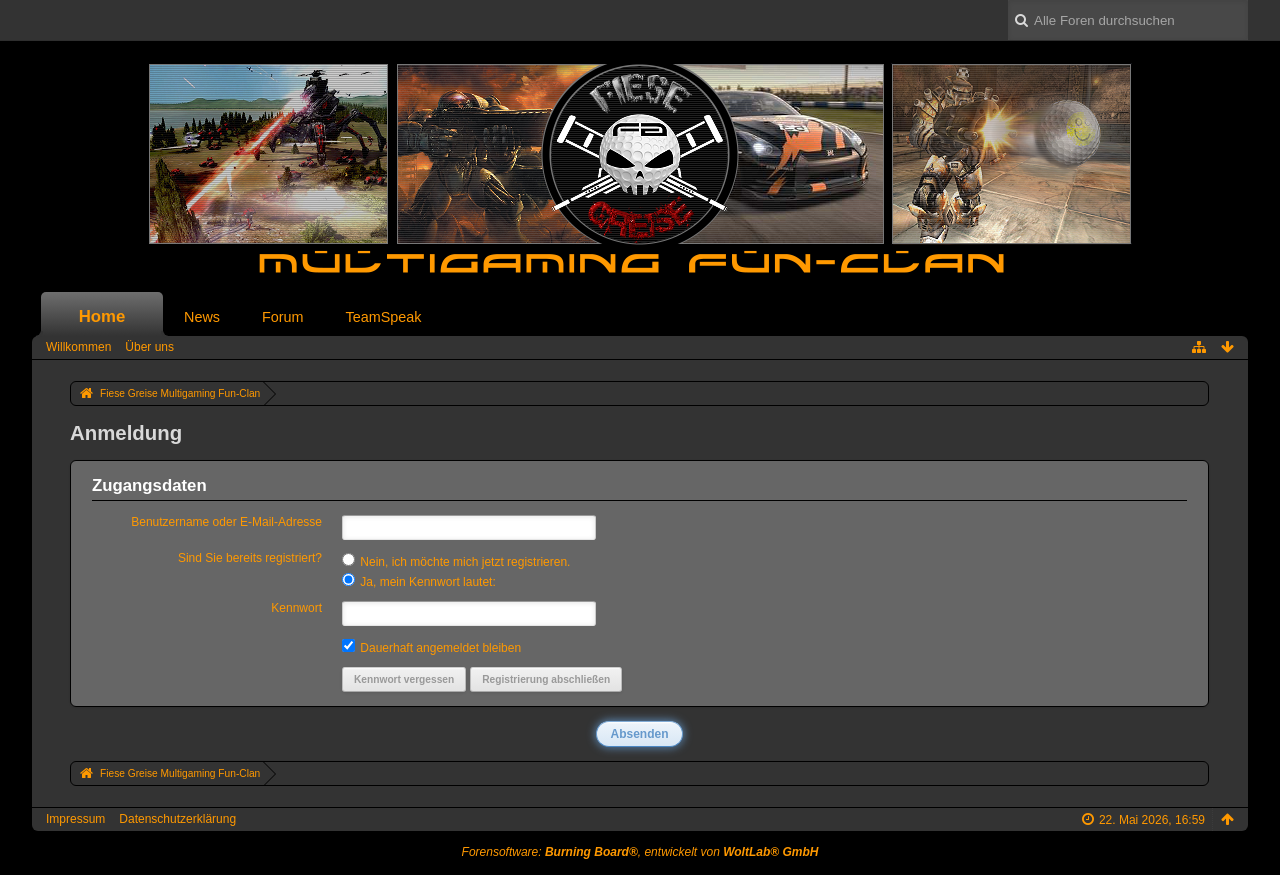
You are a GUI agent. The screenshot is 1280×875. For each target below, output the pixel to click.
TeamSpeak (384, 317)
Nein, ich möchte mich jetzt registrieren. (456, 561)
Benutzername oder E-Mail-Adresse (226, 522)
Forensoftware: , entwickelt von (640, 852)
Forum (283, 317)
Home (102, 316)
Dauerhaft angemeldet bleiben (431, 647)
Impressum (75, 819)
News (202, 317)
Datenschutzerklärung (177, 819)
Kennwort (296, 608)
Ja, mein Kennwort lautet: (419, 581)
